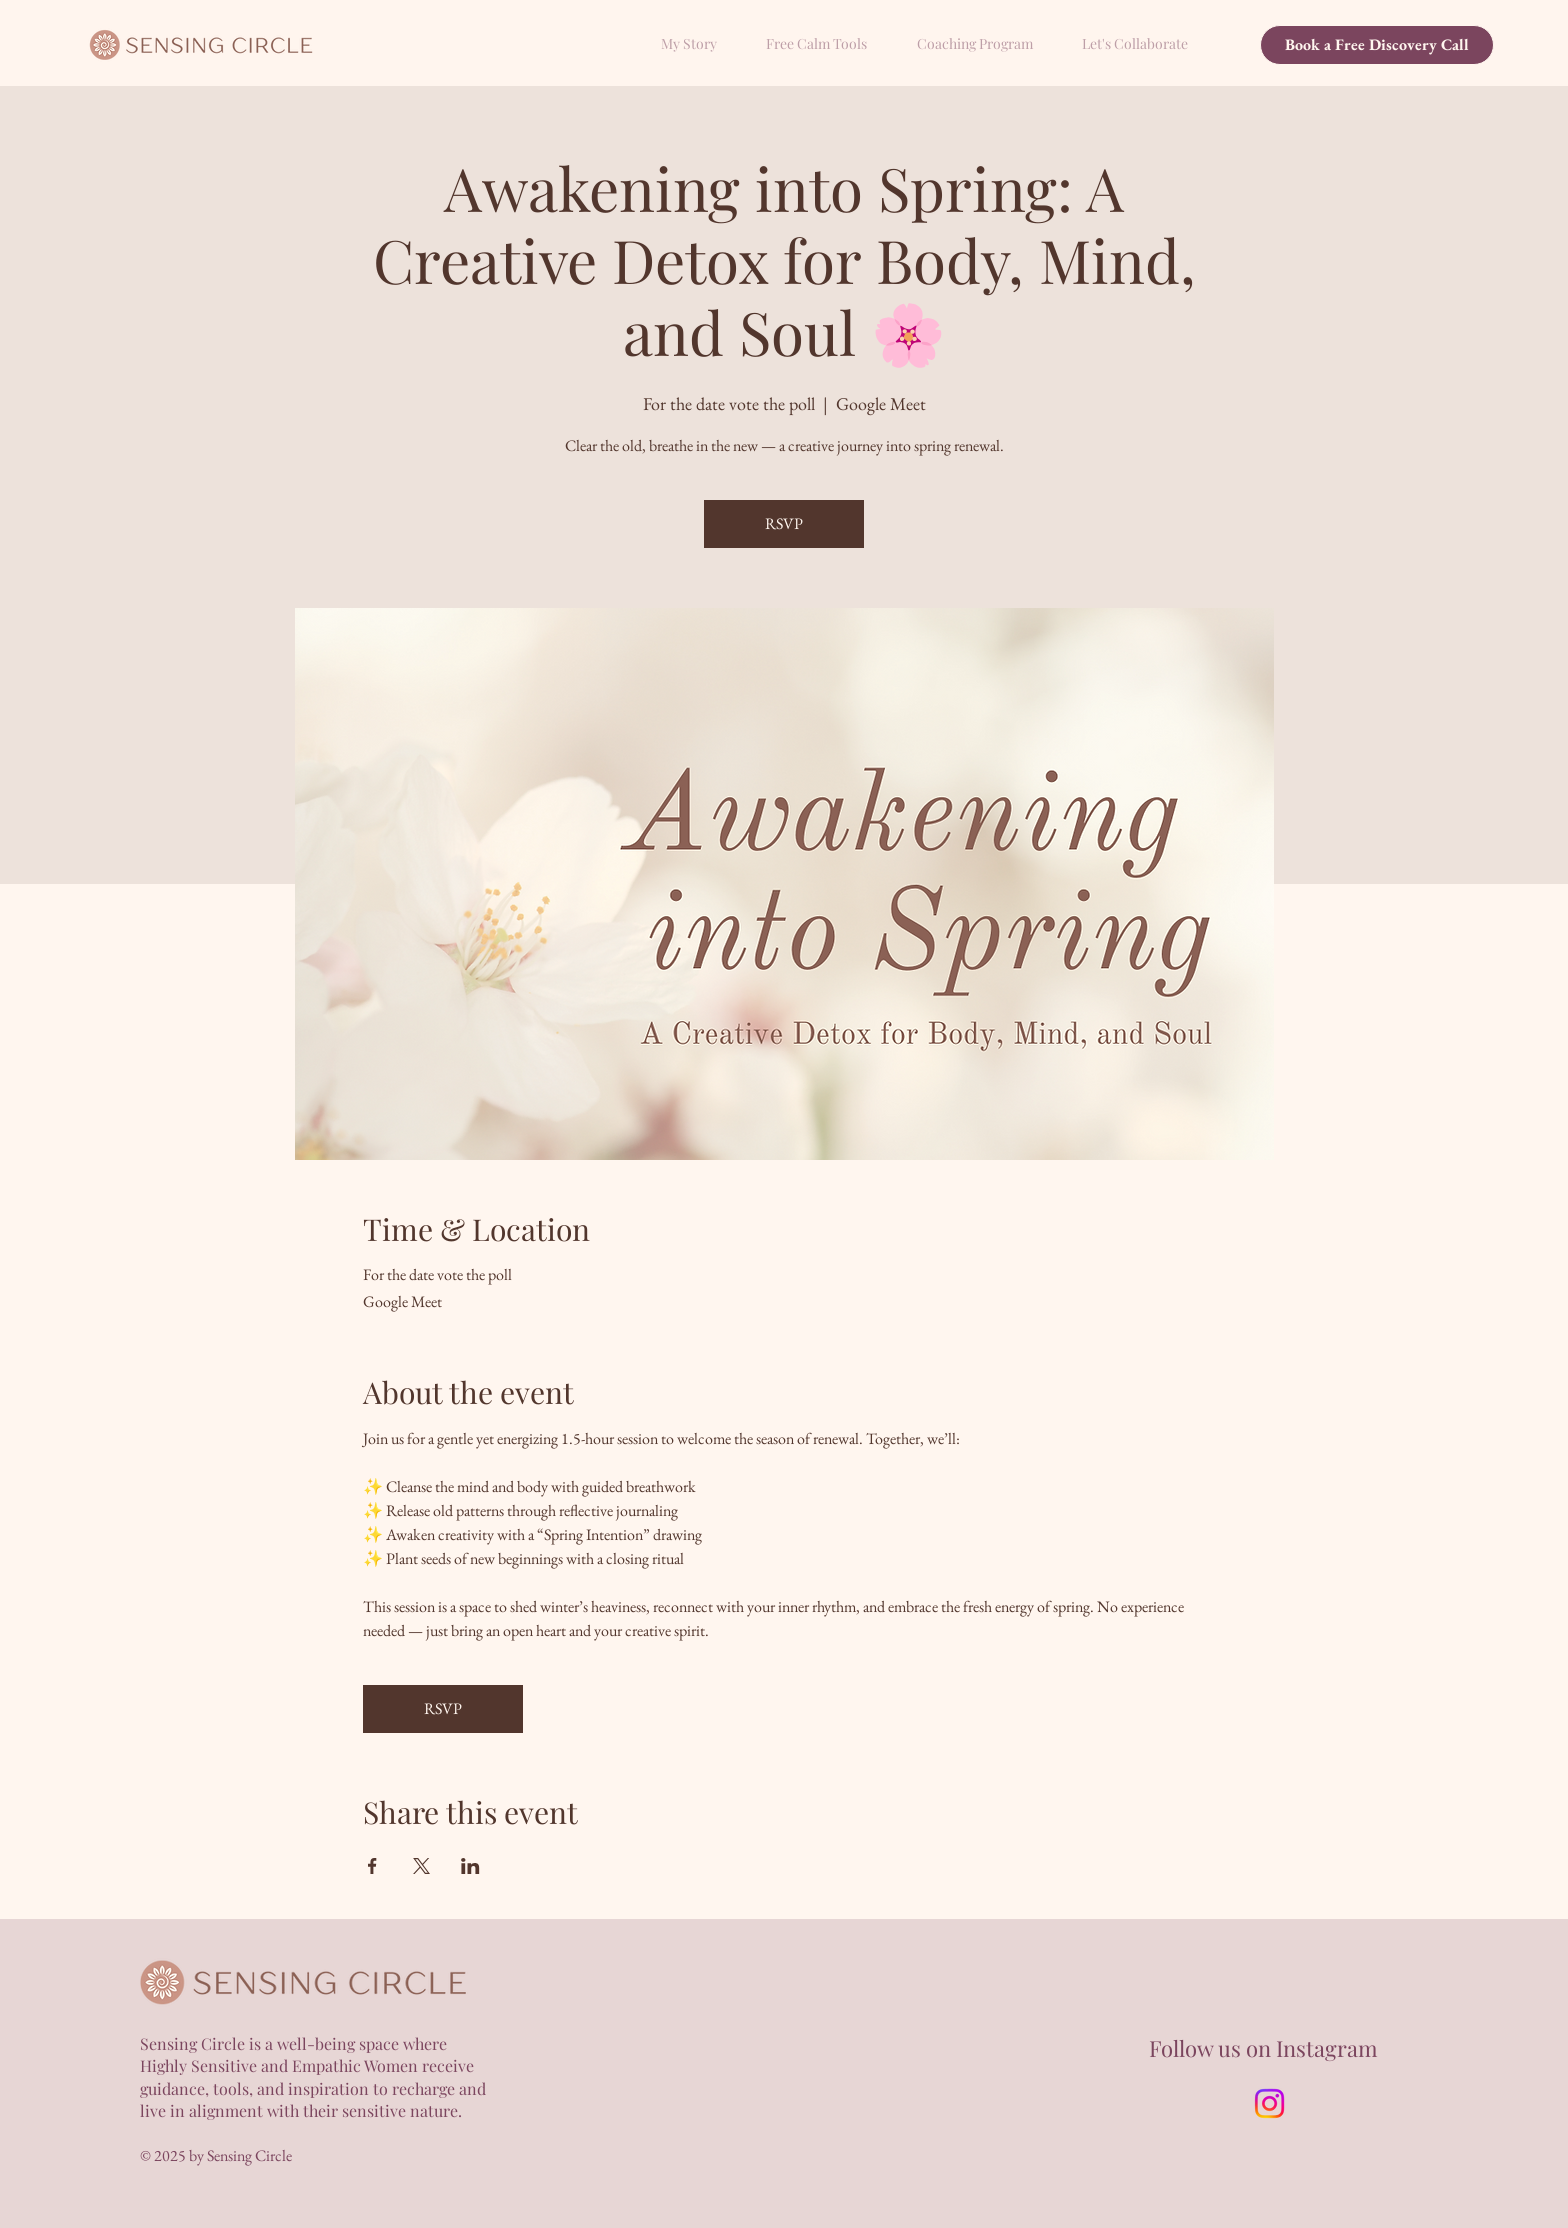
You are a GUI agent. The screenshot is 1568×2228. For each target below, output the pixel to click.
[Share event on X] (421, 1866)
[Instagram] (1269, 2103)
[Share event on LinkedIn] (470, 1866)
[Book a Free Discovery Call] (1377, 45)
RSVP (784, 523)
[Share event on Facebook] (372, 1866)
